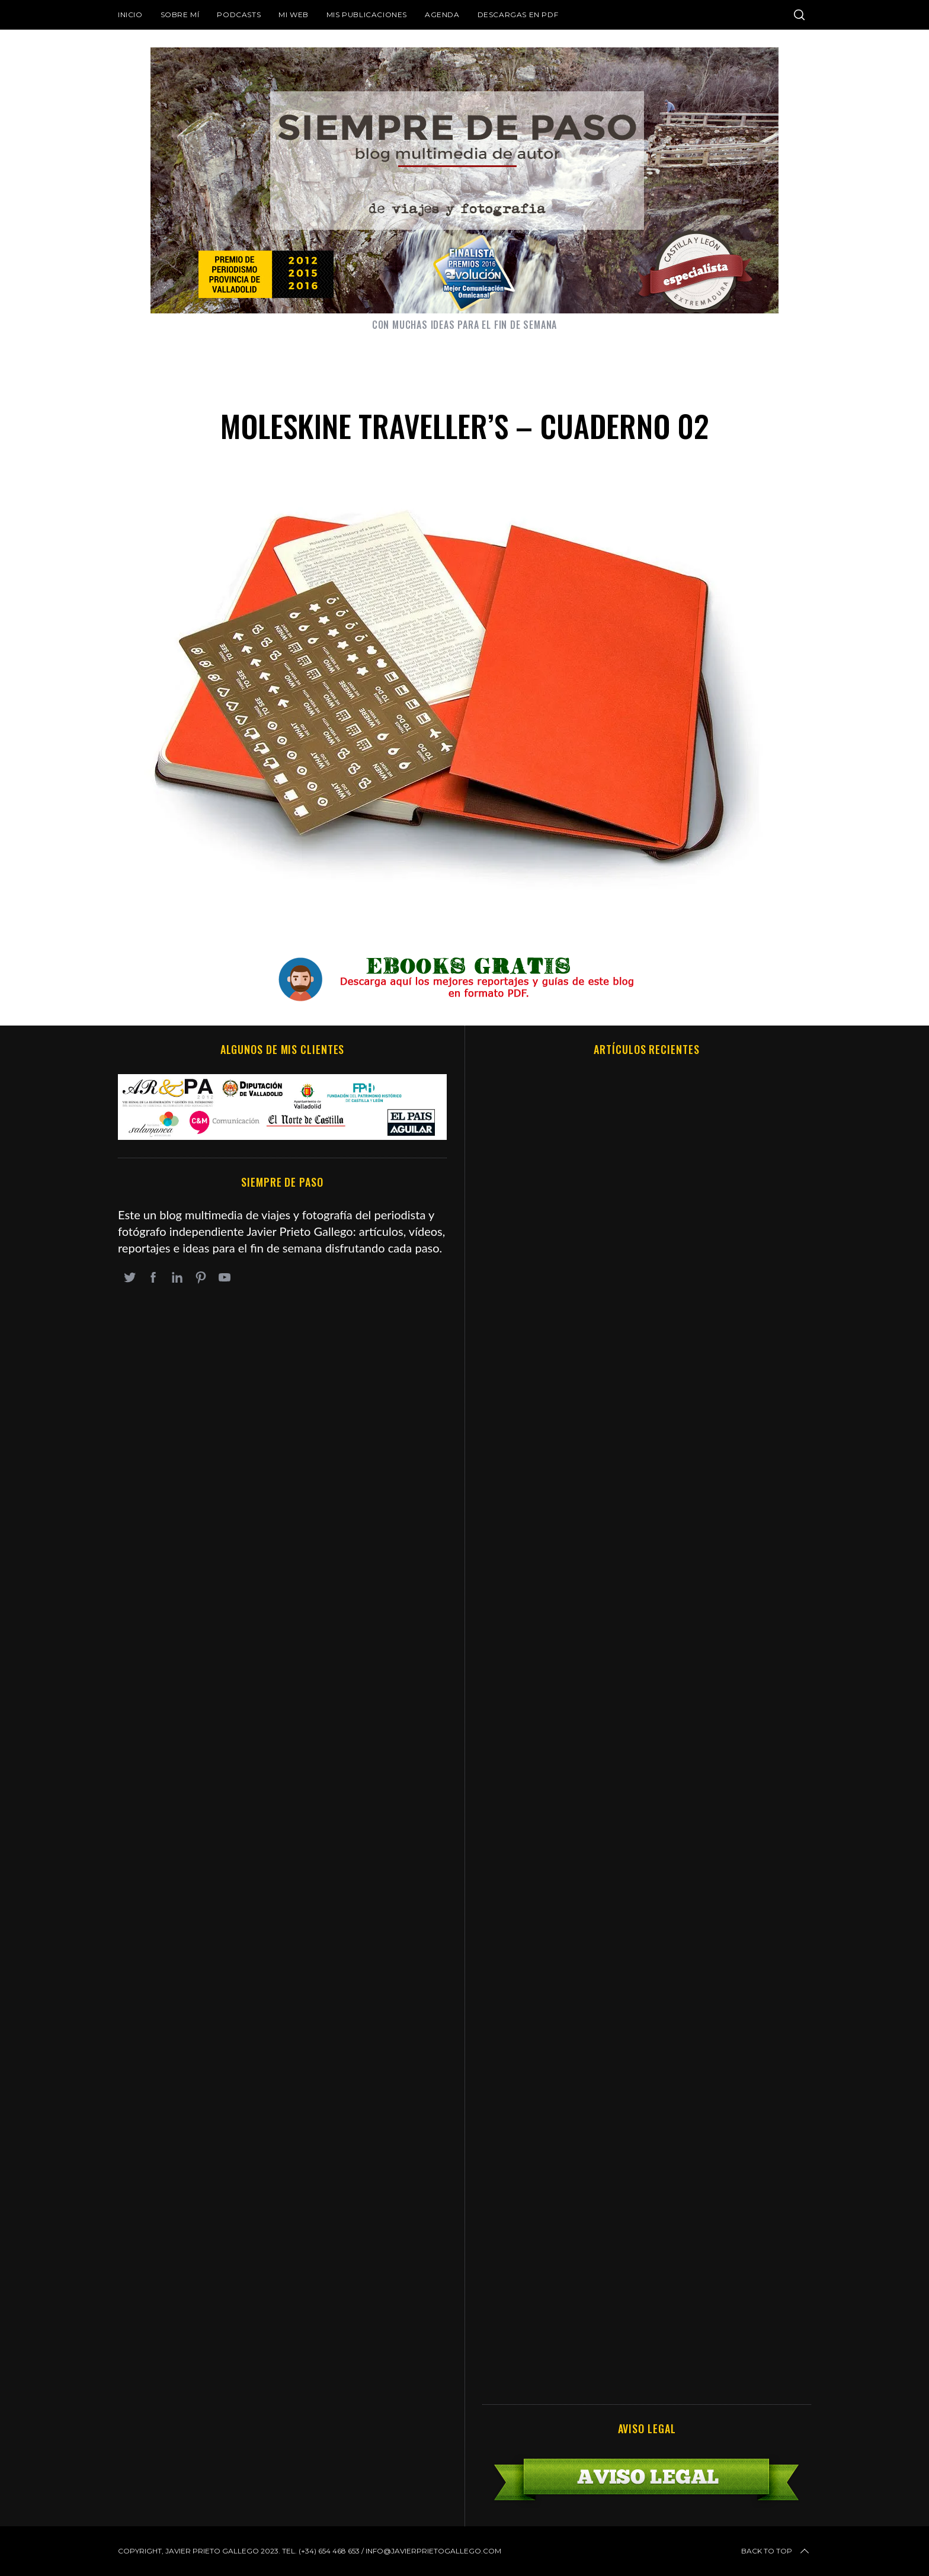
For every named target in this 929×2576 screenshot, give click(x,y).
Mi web (293, 14)
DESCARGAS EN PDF (518, 14)
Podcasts (239, 14)
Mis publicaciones (366, 14)
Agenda (442, 14)
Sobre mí (180, 14)
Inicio (130, 14)
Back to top (776, 2551)
